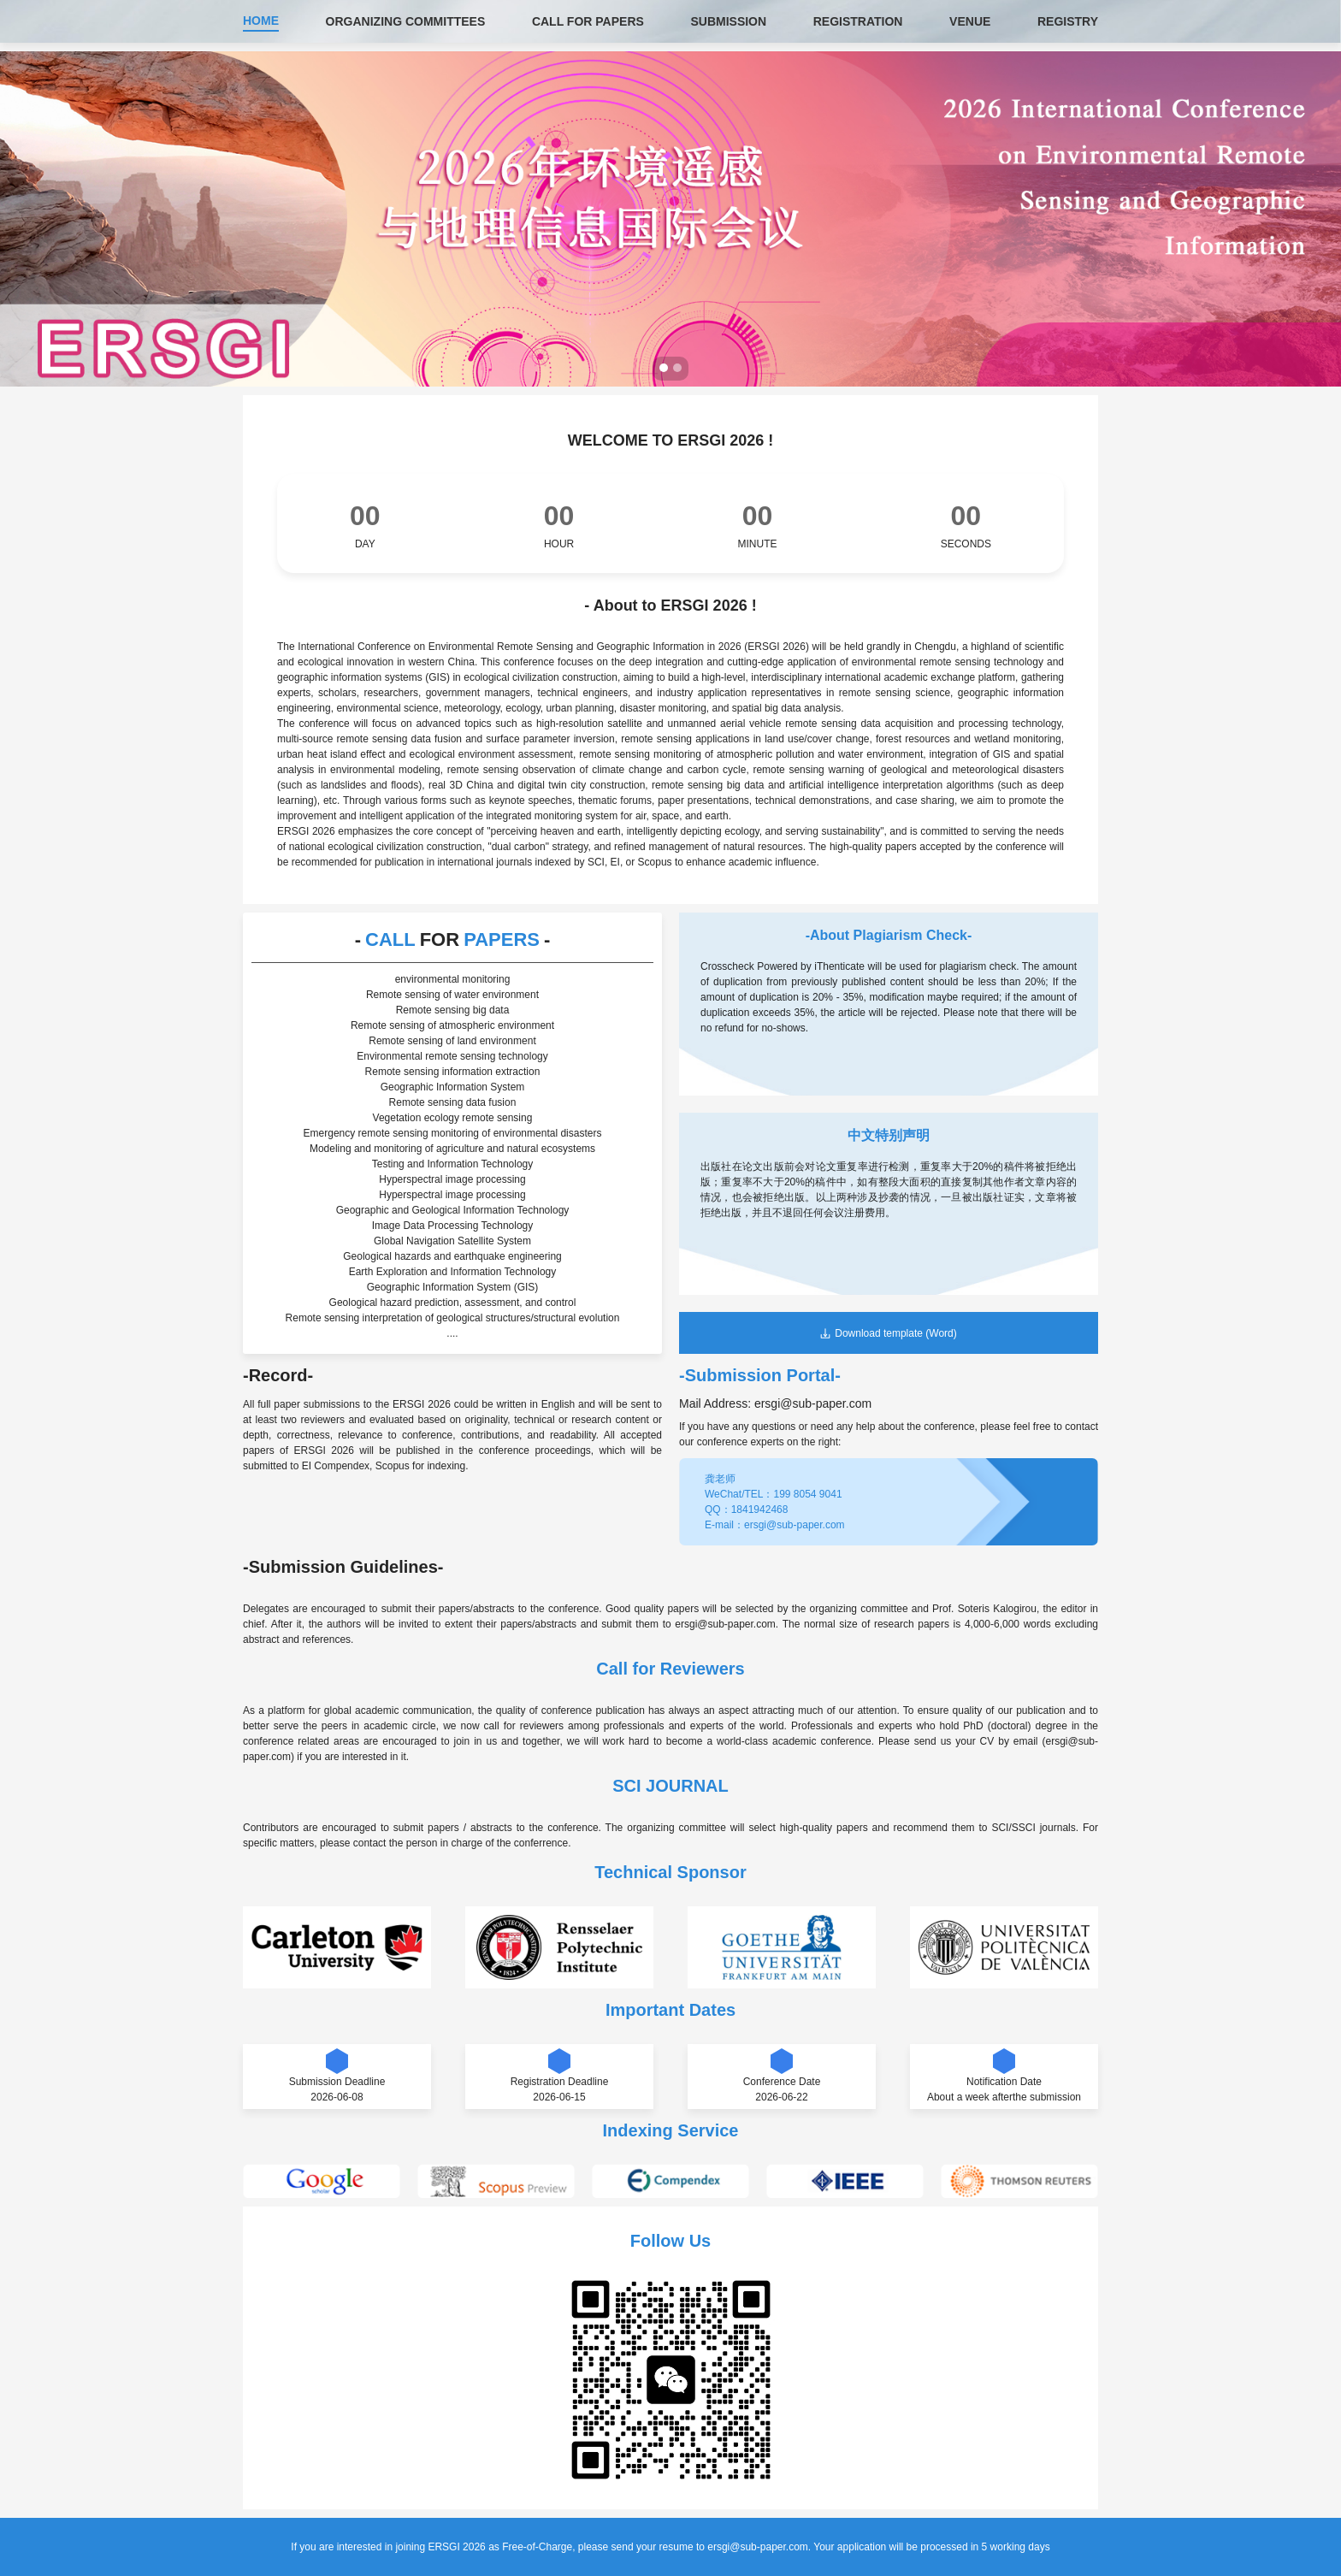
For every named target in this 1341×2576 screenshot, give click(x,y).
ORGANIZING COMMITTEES (406, 21)
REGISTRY (1067, 21)
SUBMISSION (728, 21)
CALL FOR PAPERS (588, 21)
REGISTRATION (858, 21)
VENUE (969, 21)
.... (452, 1333)
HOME (261, 20)
